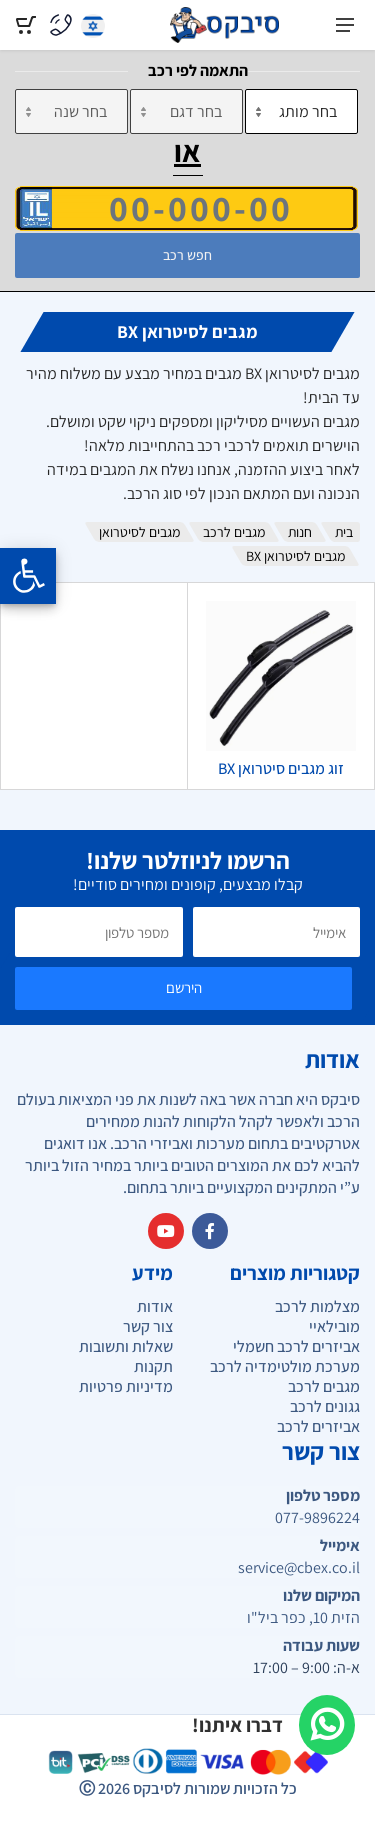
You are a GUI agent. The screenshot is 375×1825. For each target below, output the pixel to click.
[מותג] (301, 111)
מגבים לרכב (234, 532)
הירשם (184, 987)
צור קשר (148, 1326)
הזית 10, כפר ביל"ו (303, 1618)
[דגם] (186, 111)
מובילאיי (334, 1326)
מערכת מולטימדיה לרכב (285, 1366)
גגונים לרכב (325, 1406)
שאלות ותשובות (126, 1346)
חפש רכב (187, 255)
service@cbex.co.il (299, 1568)
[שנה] (71, 111)
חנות (300, 532)
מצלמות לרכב (317, 1306)
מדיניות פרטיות (126, 1386)
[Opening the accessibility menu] (28, 576)
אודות (155, 1306)
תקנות (153, 1366)
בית (344, 532)
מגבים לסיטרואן (139, 532)
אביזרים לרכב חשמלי (296, 1346)
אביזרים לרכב (318, 1426)
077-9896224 (317, 1518)
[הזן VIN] (186, 208)
